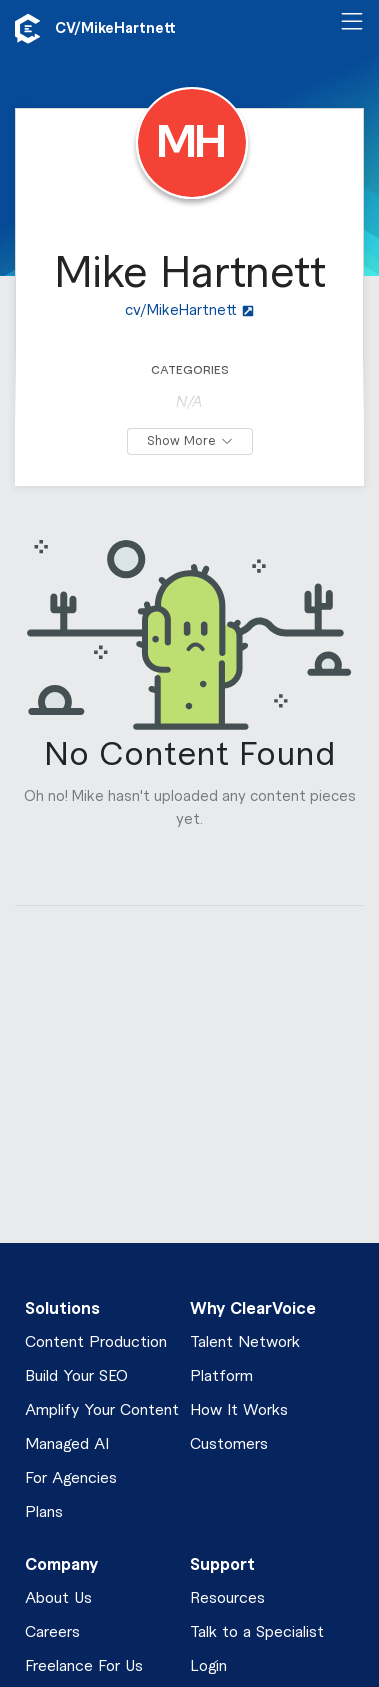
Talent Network (245, 1342)
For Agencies (71, 1478)
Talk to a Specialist (257, 1632)
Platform (221, 1376)
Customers (229, 1444)
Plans (44, 1512)
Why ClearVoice (253, 1309)
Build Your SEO (76, 1376)
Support (222, 1565)
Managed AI (67, 1444)
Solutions (62, 1309)
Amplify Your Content (102, 1410)
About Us (58, 1598)
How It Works (239, 1410)
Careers (52, 1632)
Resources (227, 1598)
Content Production (96, 1342)
